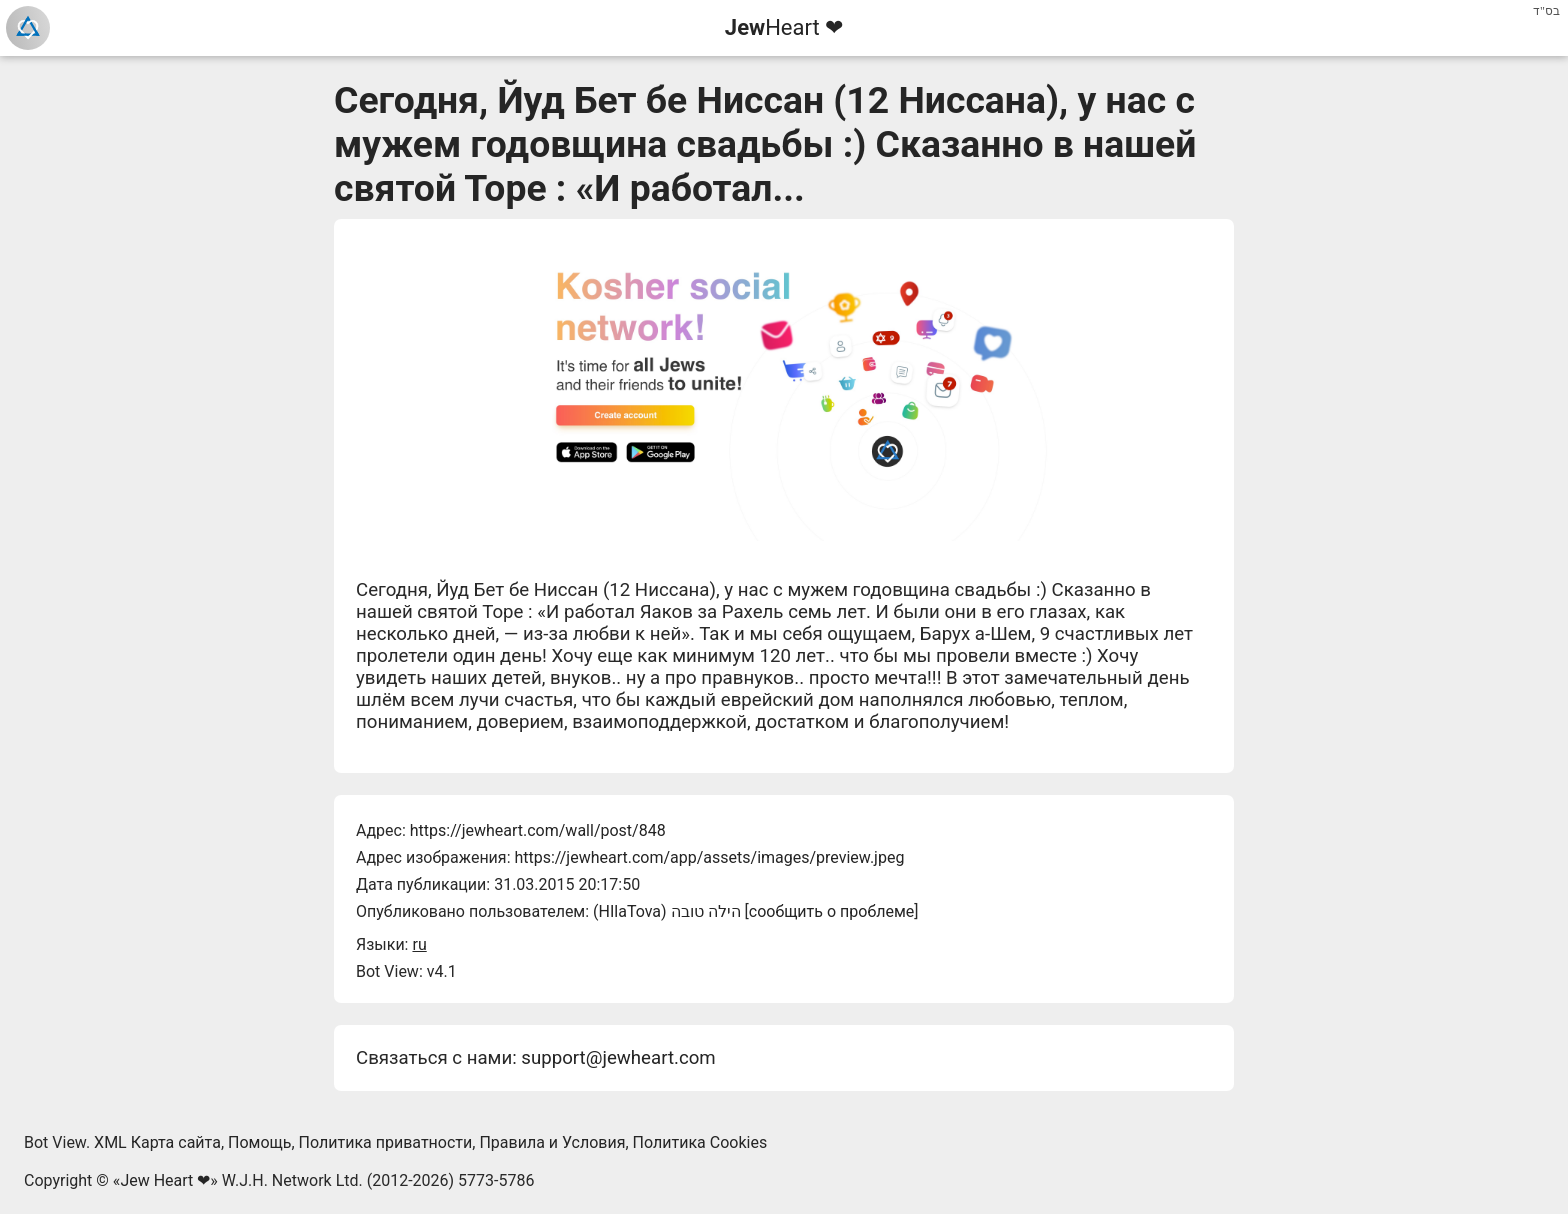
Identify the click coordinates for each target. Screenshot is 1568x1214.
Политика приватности (386, 1142)
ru (419, 944)
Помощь (259, 1142)
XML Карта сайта (157, 1142)
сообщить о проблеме (832, 911)
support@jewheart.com (618, 1058)
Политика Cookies (700, 1142)
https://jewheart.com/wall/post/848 (538, 830)
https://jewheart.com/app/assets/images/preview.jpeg (709, 857)
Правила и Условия (552, 1142)
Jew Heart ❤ (165, 1180)
